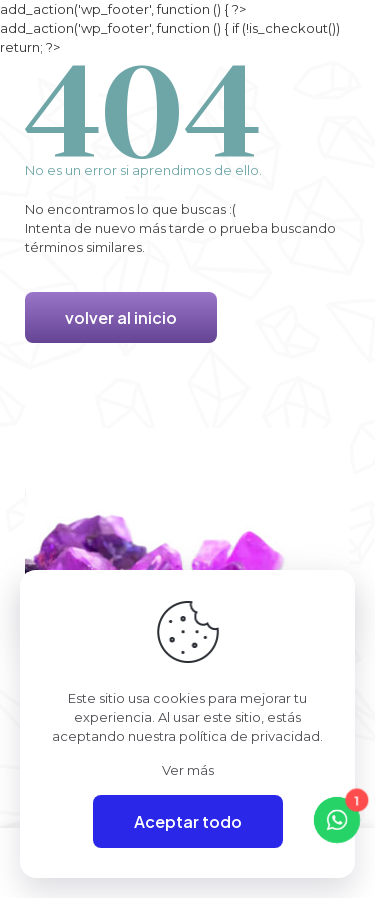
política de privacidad (249, 736)
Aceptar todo (188, 821)
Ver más (188, 770)
